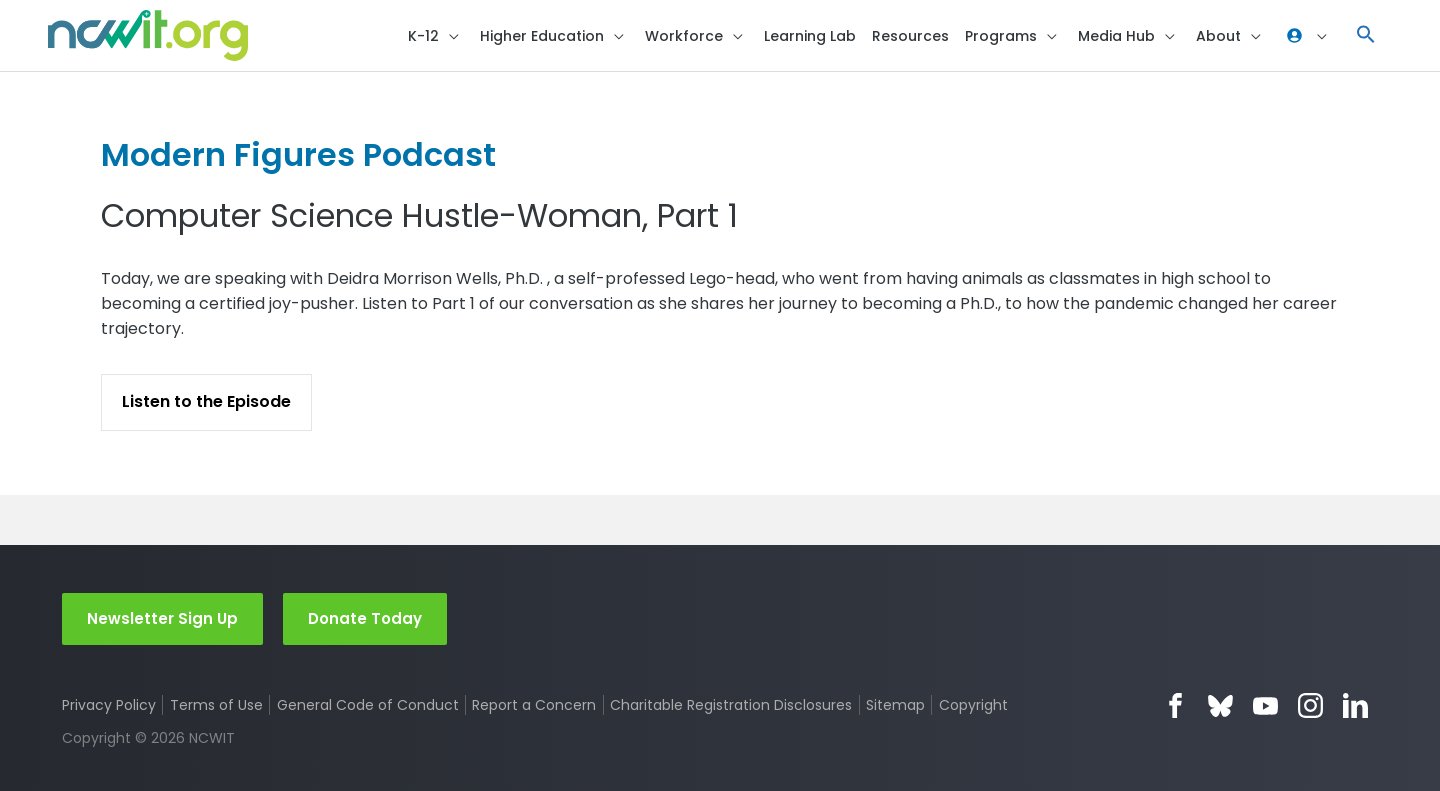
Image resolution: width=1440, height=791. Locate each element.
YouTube (1265, 705)
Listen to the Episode (206, 401)
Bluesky (1220, 705)
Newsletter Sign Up (162, 618)
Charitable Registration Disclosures (731, 705)
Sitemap (895, 705)
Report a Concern (534, 705)
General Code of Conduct (368, 705)
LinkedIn (1355, 705)
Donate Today (365, 618)
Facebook (1175, 705)
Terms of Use (216, 705)
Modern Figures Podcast (298, 154)
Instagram (1310, 705)
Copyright (973, 705)
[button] (1366, 35)
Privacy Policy (109, 705)
